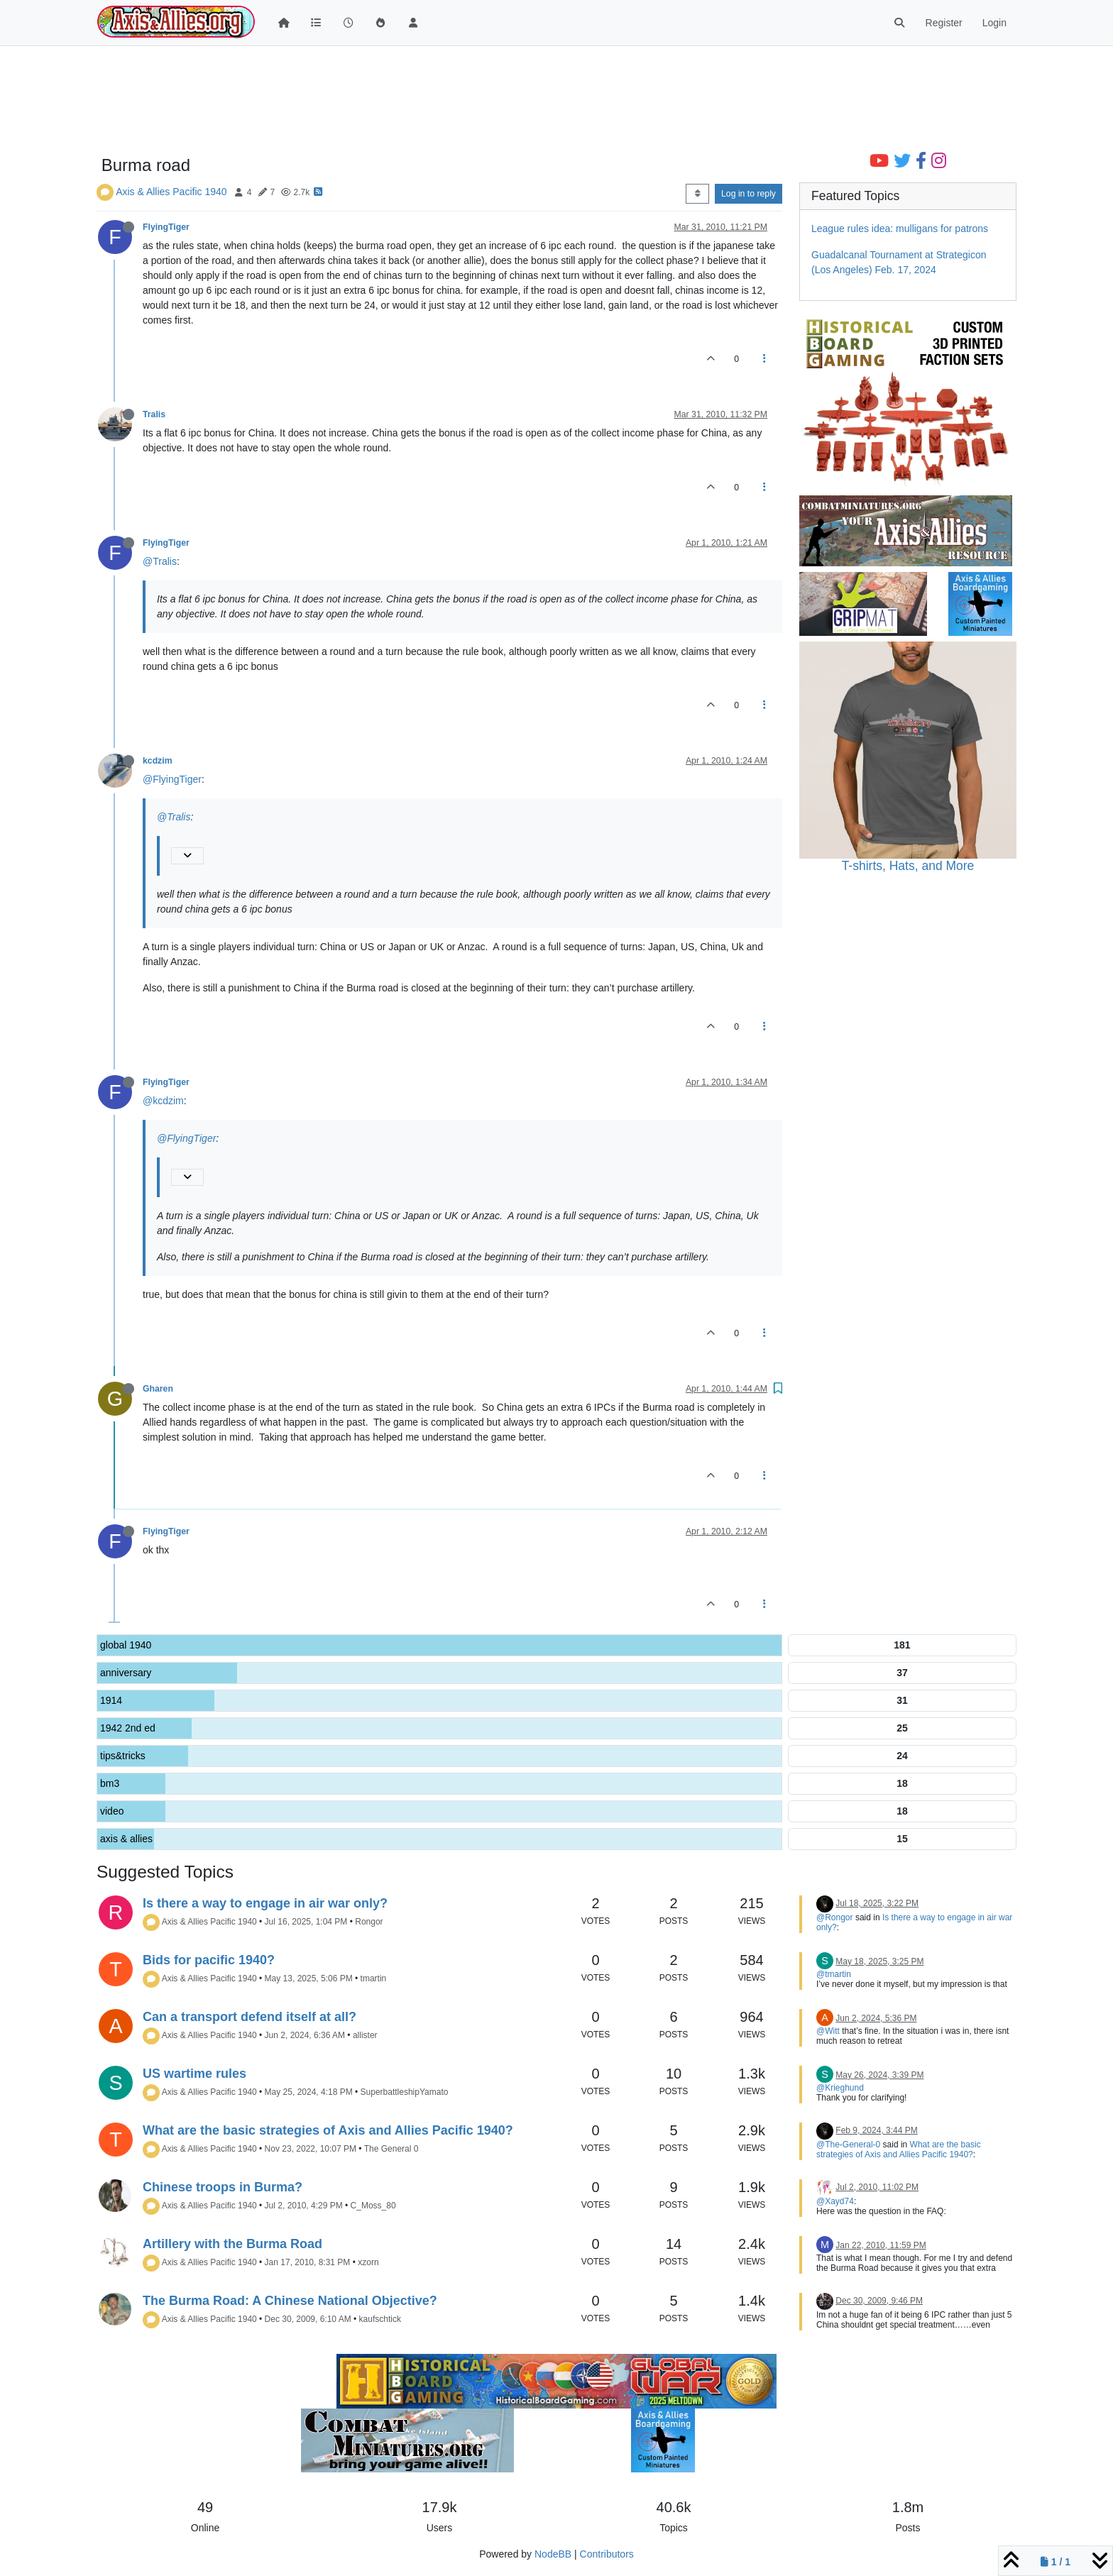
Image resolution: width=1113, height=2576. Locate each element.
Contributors (607, 2554)
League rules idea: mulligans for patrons (899, 228)
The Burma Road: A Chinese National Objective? (290, 2301)
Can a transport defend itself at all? (249, 2017)
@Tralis (160, 561)
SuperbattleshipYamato (405, 2092)
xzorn (368, 2262)
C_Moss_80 (373, 2206)
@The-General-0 (848, 2145)
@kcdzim (163, 1100)
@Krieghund (840, 2088)
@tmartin (833, 1974)
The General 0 (391, 2149)
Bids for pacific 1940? (209, 1960)
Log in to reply (748, 194)
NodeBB (552, 2554)
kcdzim (157, 761)
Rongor (369, 1922)
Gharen (158, 1389)
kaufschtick (380, 2319)
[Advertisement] (501, 101)
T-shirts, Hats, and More (908, 866)
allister (365, 2035)
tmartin (374, 1978)
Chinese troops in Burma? (222, 2187)
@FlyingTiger (172, 779)
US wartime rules (194, 2073)
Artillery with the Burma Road (232, 2244)
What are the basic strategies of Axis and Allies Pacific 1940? (328, 2130)
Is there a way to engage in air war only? (265, 1903)
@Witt (828, 2031)
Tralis (154, 414)
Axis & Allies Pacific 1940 (171, 191)
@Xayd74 (835, 2201)
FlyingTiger (166, 227)
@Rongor (834, 1917)
